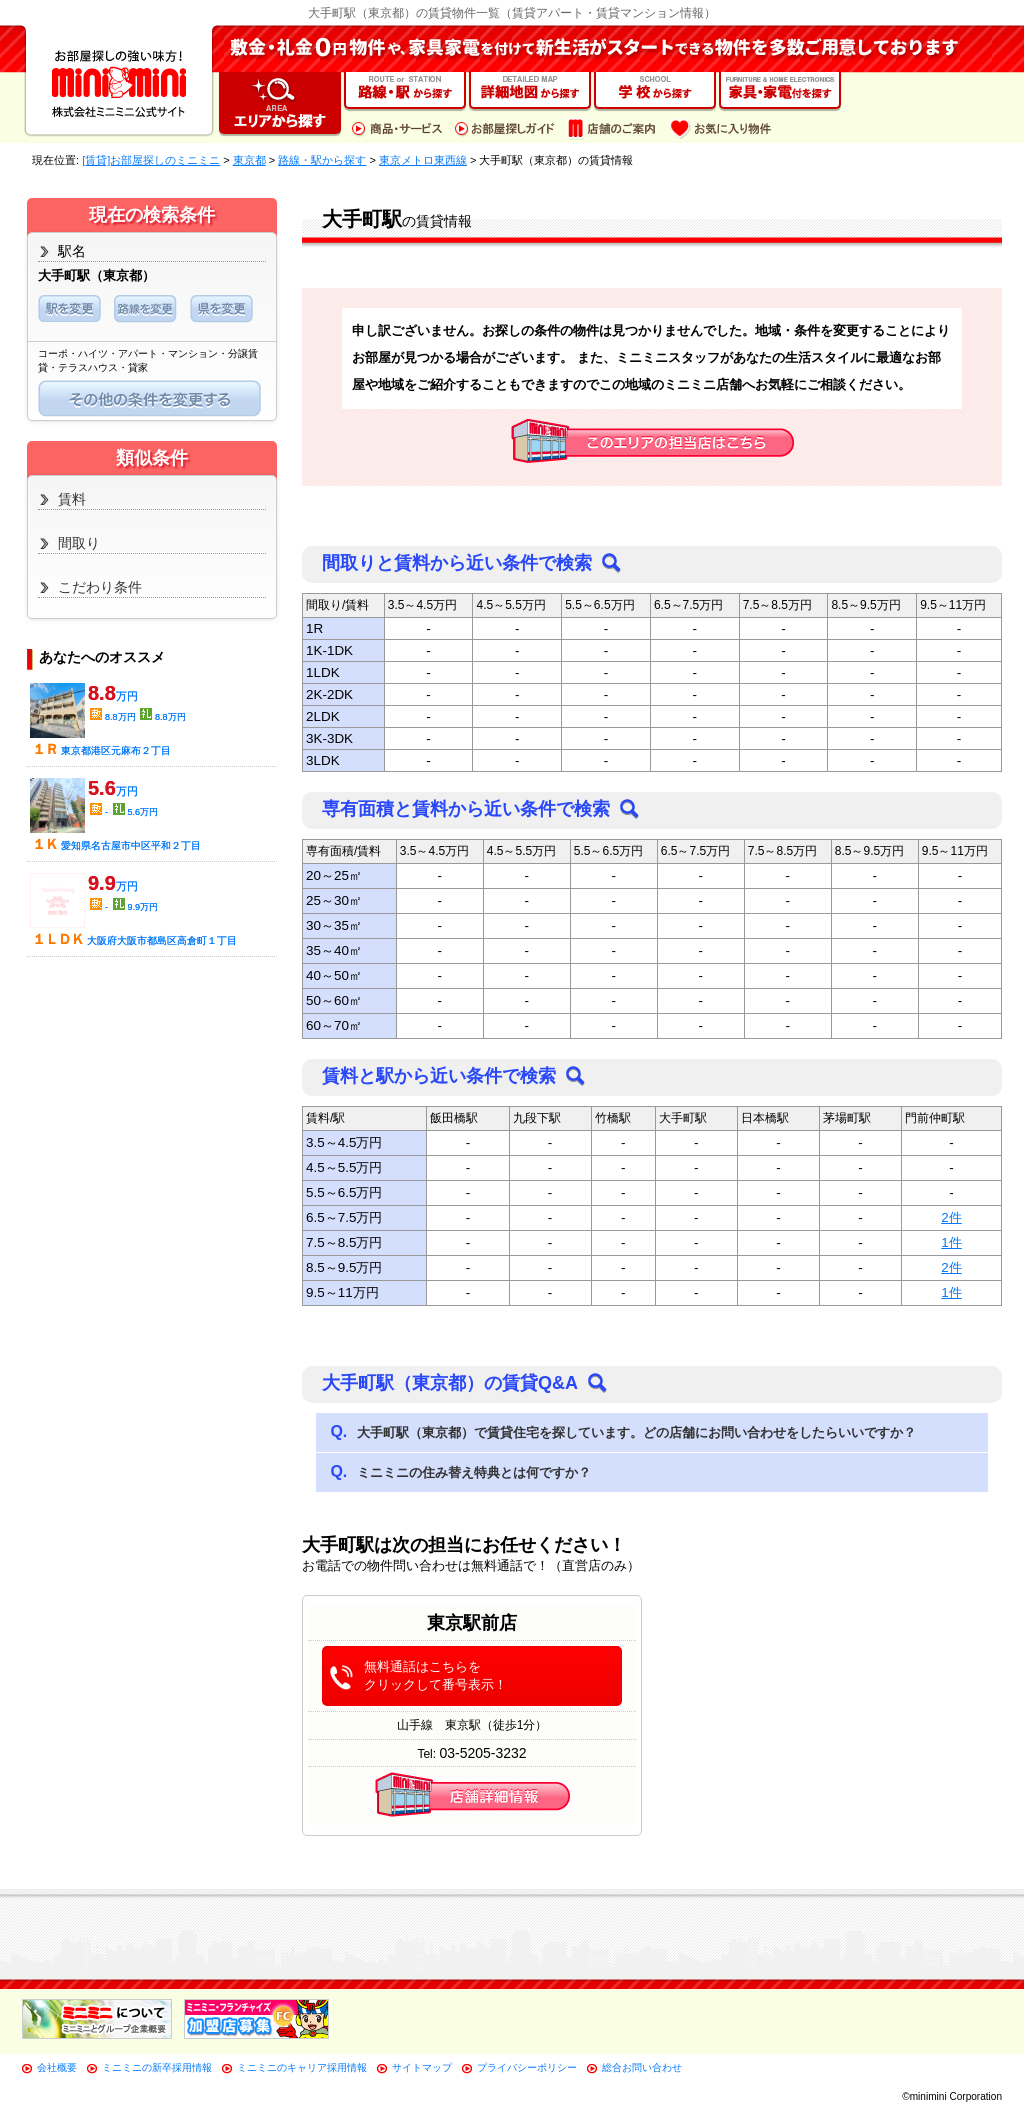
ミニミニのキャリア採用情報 (302, 2067)
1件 (951, 1242)
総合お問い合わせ (642, 2067)
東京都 (249, 160)
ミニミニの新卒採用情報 (157, 2067)
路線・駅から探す (322, 160)
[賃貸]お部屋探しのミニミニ (151, 160)
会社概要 (57, 2067)
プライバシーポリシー (527, 2067)
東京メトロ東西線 (423, 160)
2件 (951, 1217)
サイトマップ (422, 2067)
